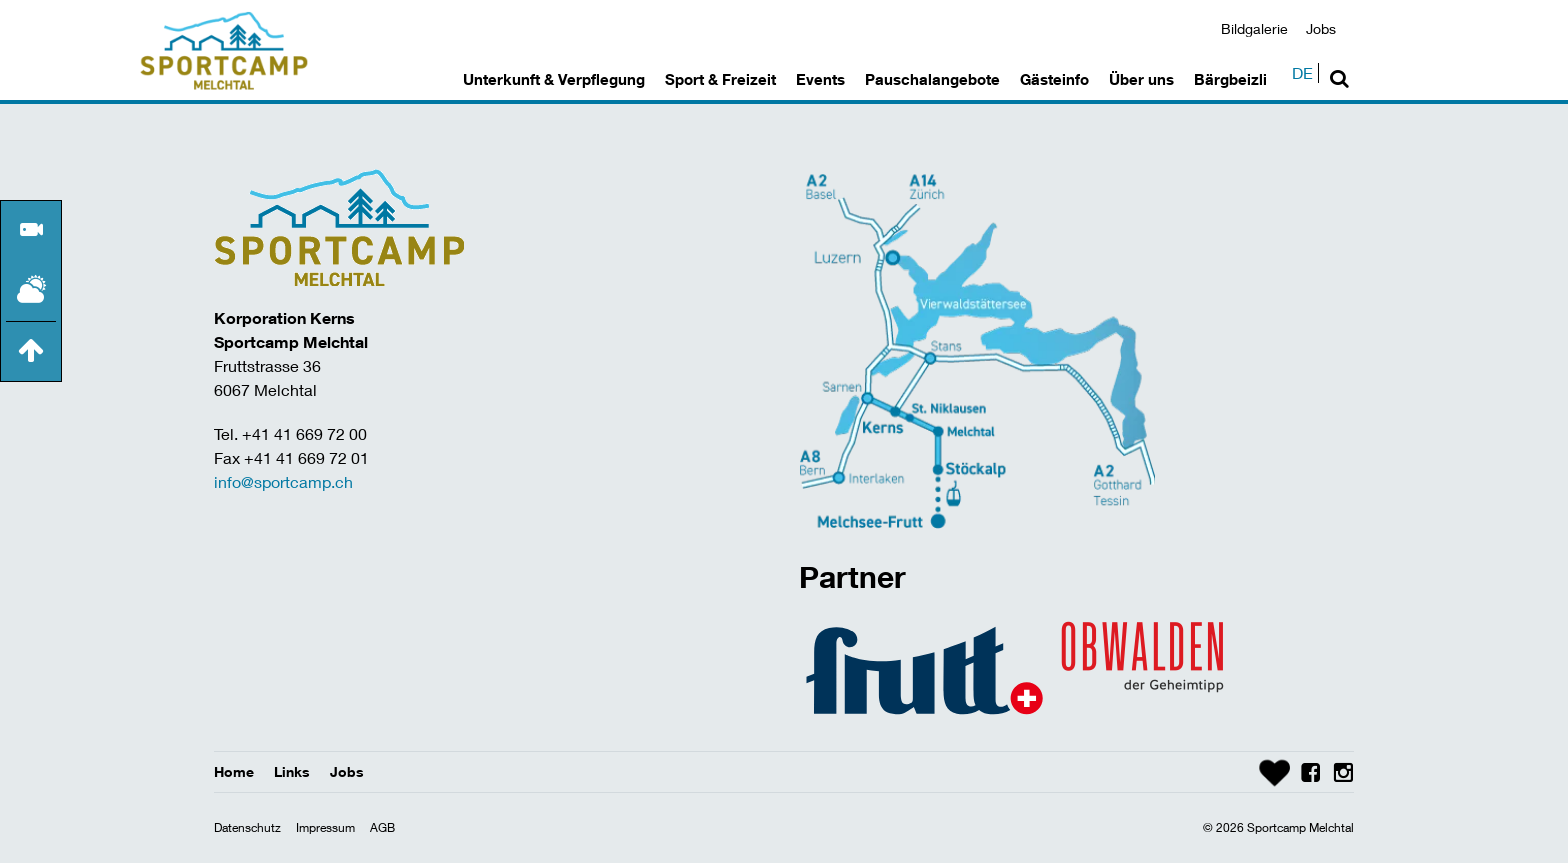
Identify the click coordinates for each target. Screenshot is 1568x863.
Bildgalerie (1254, 28)
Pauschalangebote (932, 79)
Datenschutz (247, 827)
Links (292, 771)
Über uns (1141, 79)
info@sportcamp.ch (283, 481)
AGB (382, 827)
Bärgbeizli (1230, 79)
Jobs (1321, 28)
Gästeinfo (1054, 79)
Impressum (325, 827)
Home (234, 771)
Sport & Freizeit (720, 79)
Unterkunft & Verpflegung (554, 79)
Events (820, 79)
